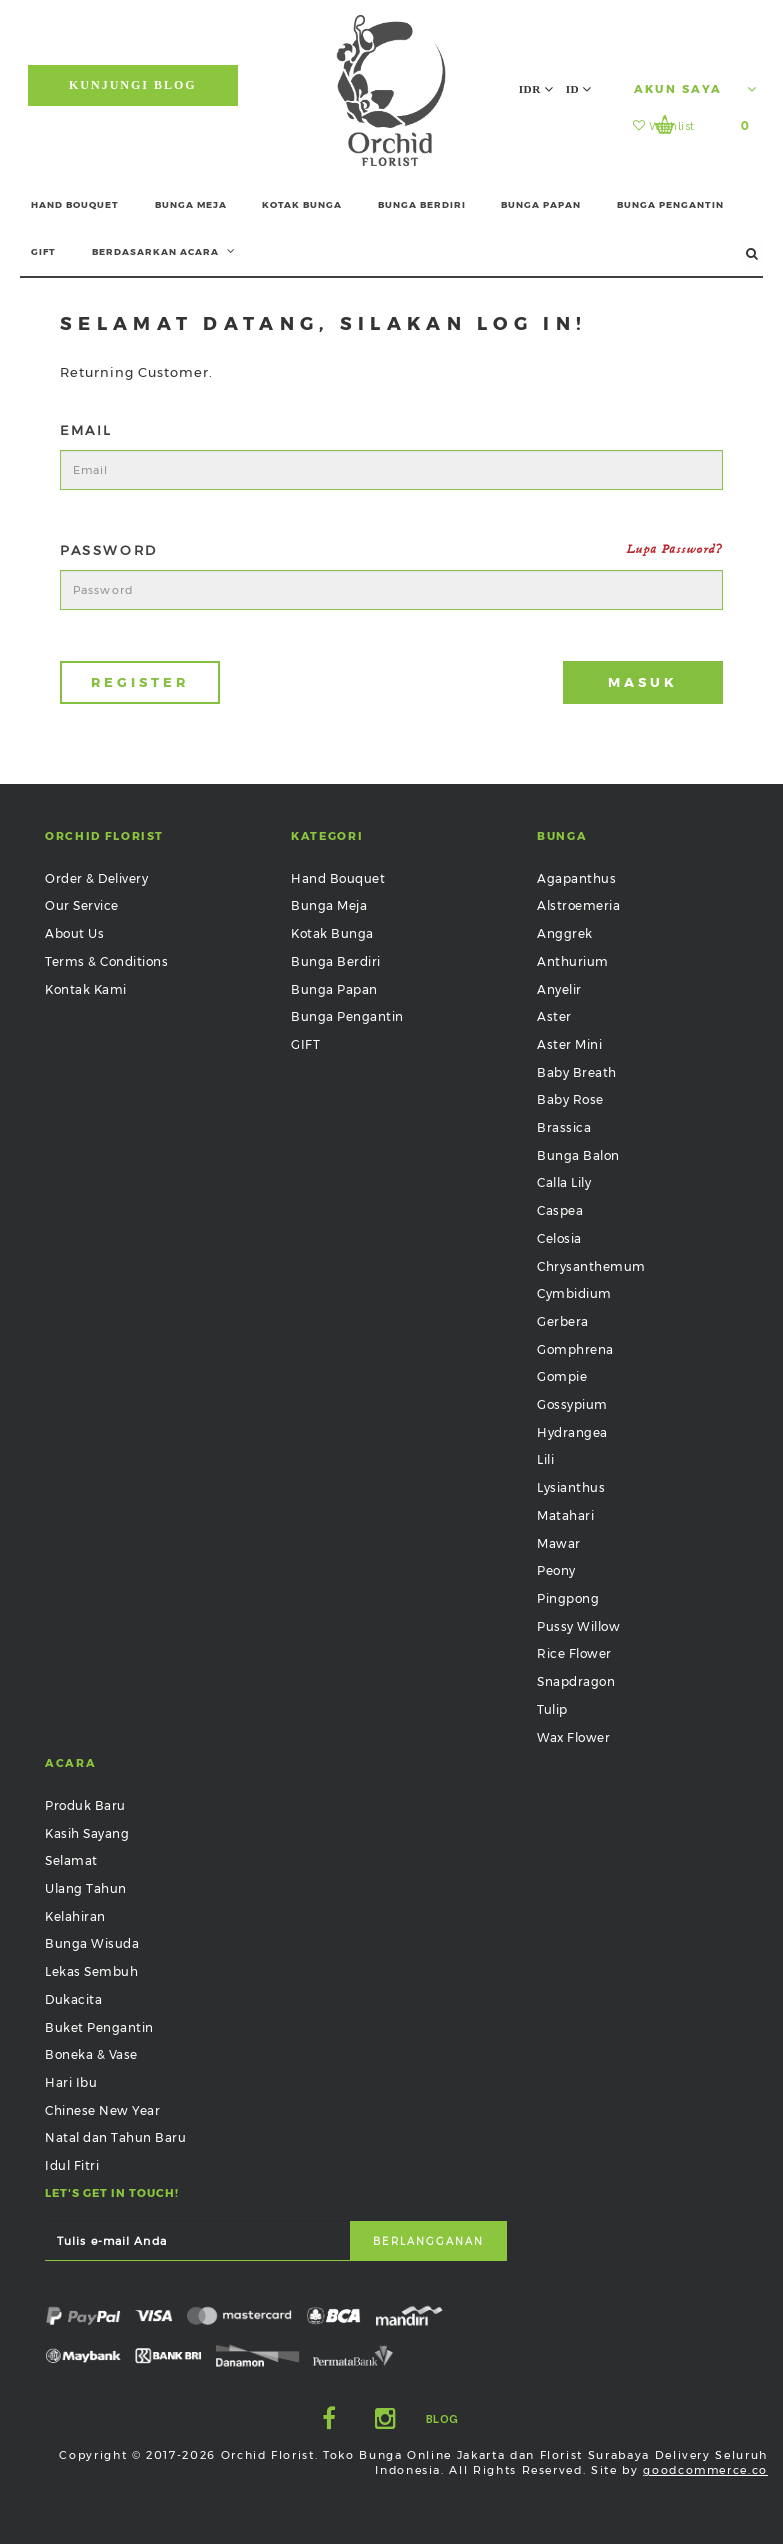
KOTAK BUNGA (302, 204)
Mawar (559, 1543)
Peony (556, 1570)
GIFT (43, 251)
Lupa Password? (675, 549)
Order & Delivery (96, 878)
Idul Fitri (72, 2165)
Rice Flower (574, 1653)
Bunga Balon (578, 1155)
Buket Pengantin (99, 2027)
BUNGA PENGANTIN (670, 204)
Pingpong (568, 1598)
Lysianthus (571, 1487)
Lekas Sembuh (91, 1971)
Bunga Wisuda (92, 1943)
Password (391, 550)
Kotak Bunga (332, 933)
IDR (536, 89)
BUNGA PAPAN (541, 204)
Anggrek (565, 933)
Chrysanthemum (591, 1266)
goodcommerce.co (705, 2470)
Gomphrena (575, 1349)
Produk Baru (85, 1805)
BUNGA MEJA (191, 204)
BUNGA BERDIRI (422, 204)
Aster (554, 1016)
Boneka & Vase (91, 2054)
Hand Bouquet (338, 878)
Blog (442, 2419)
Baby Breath (577, 1072)
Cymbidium (574, 1293)
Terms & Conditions (106, 961)
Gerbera (563, 1321)
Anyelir (559, 989)
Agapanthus (576, 878)
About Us (74, 933)
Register (139, 682)
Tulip (552, 1709)
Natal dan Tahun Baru (115, 2137)
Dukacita (73, 1999)
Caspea (560, 1210)
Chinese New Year (102, 2110)
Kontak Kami (86, 989)
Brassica (564, 1127)
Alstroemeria (578, 905)
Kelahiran (75, 1916)
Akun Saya (695, 89)
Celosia (559, 1238)
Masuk (643, 682)
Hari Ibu (71, 2082)
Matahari (565, 1515)
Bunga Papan (334, 989)
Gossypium (572, 1404)
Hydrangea (572, 1432)
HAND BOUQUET (75, 204)
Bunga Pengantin (347, 1016)
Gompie (562, 1376)
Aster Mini (569, 1044)
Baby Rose (570, 1099)
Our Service (82, 905)
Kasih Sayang (87, 1833)
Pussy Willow (578, 1626)
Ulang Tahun (86, 1888)
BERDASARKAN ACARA (164, 251)
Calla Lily (564, 1182)
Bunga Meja (329, 905)
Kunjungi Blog (133, 85)
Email (86, 430)
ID (579, 89)
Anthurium (573, 961)
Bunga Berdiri (336, 961)
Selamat (71, 1860)
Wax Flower (573, 1737)
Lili (545, 1459)
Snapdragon (576, 1681)
